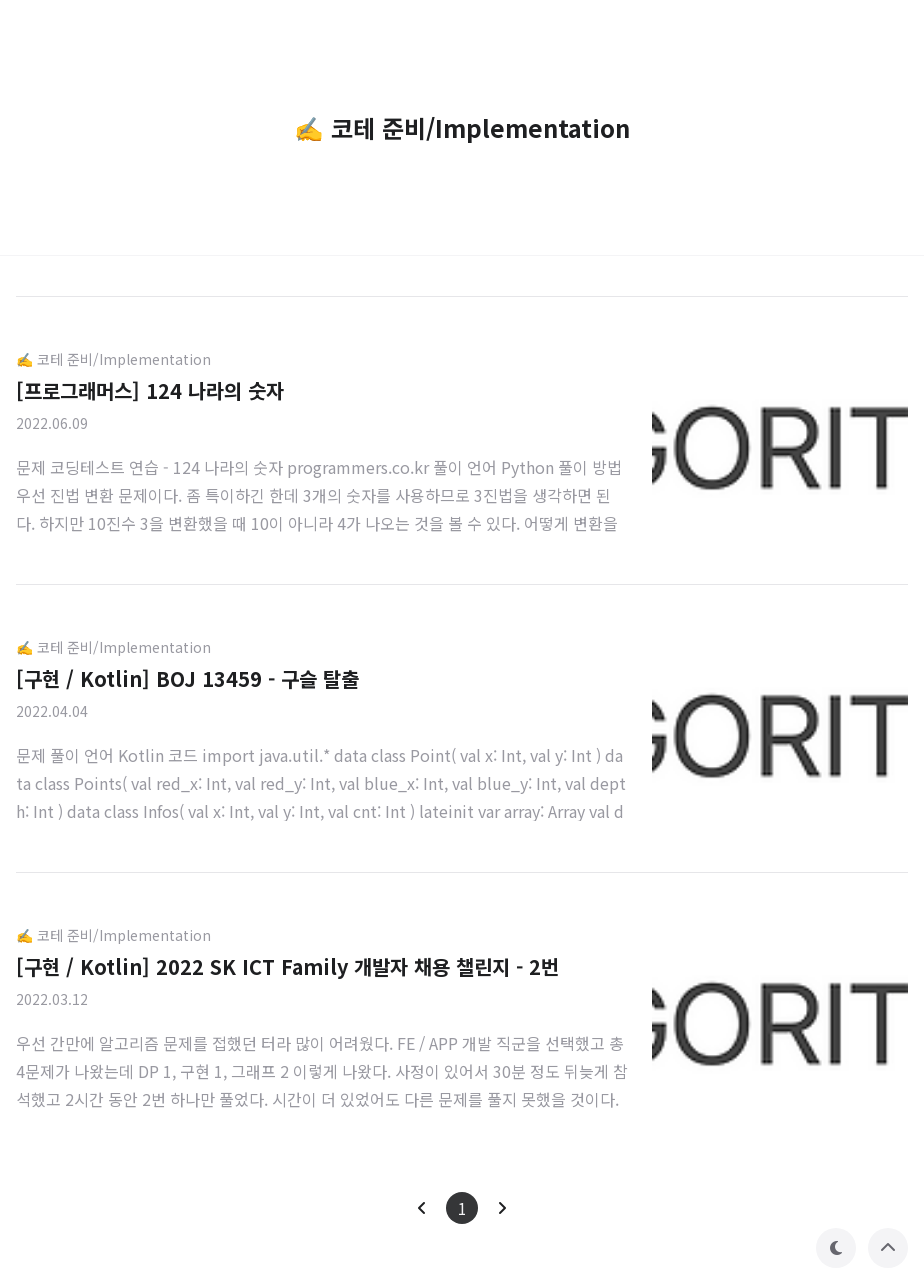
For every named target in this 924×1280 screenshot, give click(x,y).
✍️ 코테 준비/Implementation (113, 359)
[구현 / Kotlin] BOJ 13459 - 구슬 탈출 (187, 678)
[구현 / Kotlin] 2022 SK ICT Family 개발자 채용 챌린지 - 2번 (287, 966)
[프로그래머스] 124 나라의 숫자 (150, 390)
